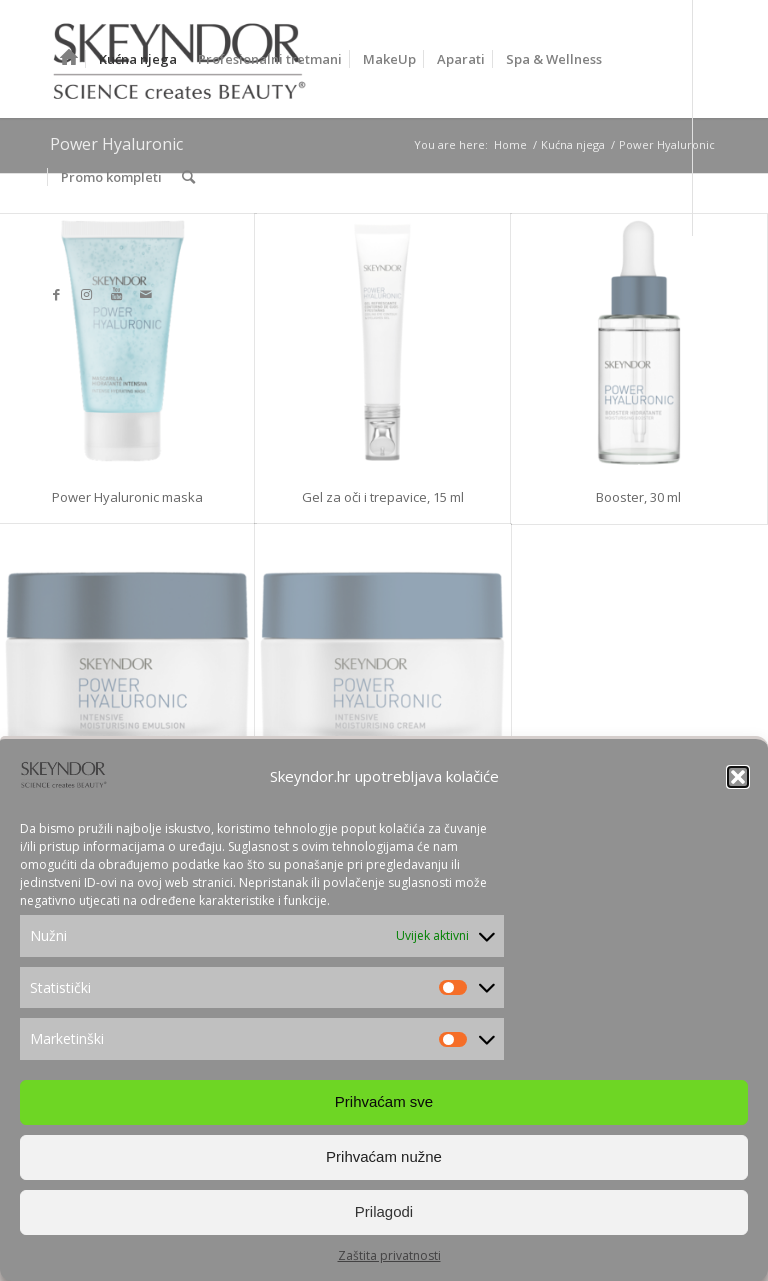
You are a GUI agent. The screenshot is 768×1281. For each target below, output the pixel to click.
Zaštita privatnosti (389, 1255)
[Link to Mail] (146, 294)
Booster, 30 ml (638, 497)
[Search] (188, 177)
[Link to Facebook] (56, 294)
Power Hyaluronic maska (127, 497)
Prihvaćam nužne (384, 1156)
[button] (738, 777)
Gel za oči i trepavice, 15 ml (383, 497)
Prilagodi (384, 1211)
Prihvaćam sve (384, 1101)
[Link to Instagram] (86, 294)
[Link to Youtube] (116, 294)
